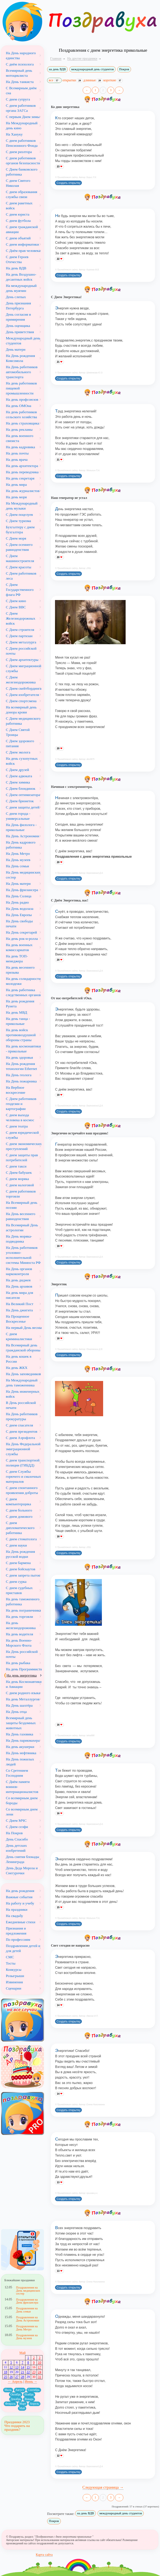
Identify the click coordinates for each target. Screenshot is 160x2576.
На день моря (16, 497)
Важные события (19, 1897)
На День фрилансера (22, 890)
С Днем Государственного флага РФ (20, 589)
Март (22, 2403)
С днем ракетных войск (19, 205)
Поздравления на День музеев (27, 2337)
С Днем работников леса (21, 575)
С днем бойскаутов (20, 1569)
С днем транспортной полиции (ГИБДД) (23, 1462)
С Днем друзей (17, 770)
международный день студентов (92, 69)
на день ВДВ (57, 69)
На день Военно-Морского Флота (19, 1642)
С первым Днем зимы (23, 117)
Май (22, 2353)
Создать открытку (68, 183)
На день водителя (19, 1634)
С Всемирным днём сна (21, 90)
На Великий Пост (19, 1304)
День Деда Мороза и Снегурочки (22, 1870)
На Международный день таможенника (22, 1382)
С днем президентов (21, 1431)
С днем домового (19, 1516)
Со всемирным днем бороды (22, 1800)
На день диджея (18, 1280)
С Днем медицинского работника (23, 721)
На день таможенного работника (23, 1601)
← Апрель (15, 2381)
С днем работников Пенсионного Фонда (22, 143)
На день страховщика (22, 423)
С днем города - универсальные (18, 816)
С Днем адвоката (19, 776)
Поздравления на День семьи (27, 2310)
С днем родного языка (23, 1693)
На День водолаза (19, 908)
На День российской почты (22, 1654)
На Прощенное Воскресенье (17, 1318)
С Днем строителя (20, 630)
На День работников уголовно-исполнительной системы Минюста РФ (23, 1255)
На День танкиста (20, 82)
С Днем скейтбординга (23, 688)
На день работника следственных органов (23, 992)
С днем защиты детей (22, 807)
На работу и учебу (20, 1903)
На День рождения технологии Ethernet (21, 1066)
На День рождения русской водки (20, 1554)
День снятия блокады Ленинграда (22, 1859)
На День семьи (17, 866)
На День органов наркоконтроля (19, 1271)
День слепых (16, 297)
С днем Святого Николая (18, 183)
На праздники (16, 1909)
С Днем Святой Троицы (18, 732)
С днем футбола (18, 220)
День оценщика (18, 326)
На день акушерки (20, 1747)
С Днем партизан (19, 636)
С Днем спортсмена (21, 701)
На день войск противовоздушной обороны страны (21, 1035)
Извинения (14, 1982)
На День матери (18, 883)
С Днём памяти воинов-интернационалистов (22, 1787)
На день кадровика (20, 447)
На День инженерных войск (22, 1393)
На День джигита (19, 1310)
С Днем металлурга (21, 642)
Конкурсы (13, 1969)
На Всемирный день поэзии (21, 1205)
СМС (10, 1957)
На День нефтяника (21, 1753)
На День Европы (19, 915)
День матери (15, 349)
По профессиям (18, 1939)
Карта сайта (44, 2554)
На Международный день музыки (22, 505)
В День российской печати (21, 1405)
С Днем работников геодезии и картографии (21, 1104)
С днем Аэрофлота (20, 1438)
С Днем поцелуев (19, 514)
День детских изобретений (16, 1848)
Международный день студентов (23, 340)
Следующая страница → (103, 2487)
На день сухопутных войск (22, 761)
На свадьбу (14, 1916)
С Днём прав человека (23, 251)
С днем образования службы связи (21, 194)
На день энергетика (21, 1675)
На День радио (17, 902)
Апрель (34, 2403)
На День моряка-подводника (19, 1238)
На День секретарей (21, 932)
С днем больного (19, 1510)
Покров (124, 69)
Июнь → (31, 2381)
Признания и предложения (16, 1930)
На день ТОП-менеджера (17, 958)
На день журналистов (22, 491)
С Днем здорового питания (20, 743)
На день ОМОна (18, 406)
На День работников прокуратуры (22, 1416)
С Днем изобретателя (22, 695)
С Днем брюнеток (20, 801)
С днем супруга (18, 99)
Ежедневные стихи (20, 1922)
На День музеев (18, 860)
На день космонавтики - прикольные (23, 1048)
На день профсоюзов (22, 399)
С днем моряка (17, 1179)
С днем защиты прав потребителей (22, 1157)
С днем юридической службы (22, 1135)
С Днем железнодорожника (21, 679)
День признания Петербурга (18, 305)
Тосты (10, 1963)
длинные (92, 80)
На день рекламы (19, 429)
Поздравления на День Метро (27, 2328)
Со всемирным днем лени (22, 1811)
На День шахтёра (19, 1705)
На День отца (16, 1712)
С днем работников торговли (21, 1193)
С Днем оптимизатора (23, 795)
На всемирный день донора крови (21, 709)
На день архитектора (22, 466)
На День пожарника (21, 1081)
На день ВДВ (16, 268)
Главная (55, 58)
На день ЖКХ (17, 1368)
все (54, 80)
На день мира (16, 484)
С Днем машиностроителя (20, 558)
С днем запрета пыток (23, 1575)
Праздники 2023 (17, 2422)
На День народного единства (21, 55)
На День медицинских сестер (23, 874)
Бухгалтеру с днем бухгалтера (20, 529)
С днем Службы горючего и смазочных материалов (23, 1476)
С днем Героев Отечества (17, 259)
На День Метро (18, 853)
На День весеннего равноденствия (20, 1216)
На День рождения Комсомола (20, 358)
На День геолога (18, 1075)
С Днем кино (16, 601)
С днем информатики (22, 244)
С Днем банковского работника (22, 171)
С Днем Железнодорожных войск (20, 618)
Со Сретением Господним (17, 1773)
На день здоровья (19, 1057)
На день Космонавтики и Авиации (24, 1684)
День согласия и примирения (18, 316)
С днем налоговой (20, 1185)
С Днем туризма (18, 521)
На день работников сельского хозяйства (21, 414)
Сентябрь (34, 2389)
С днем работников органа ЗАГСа (21, 108)
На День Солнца (18, 896)
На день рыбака (18, 1663)
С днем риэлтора (19, 152)
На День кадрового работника (20, 844)
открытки (72, 80)
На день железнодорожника (21, 1625)
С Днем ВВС (16, 607)
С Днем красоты (18, 567)
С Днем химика (18, 782)
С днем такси (16, 1166)
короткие (113, 80)
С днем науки (16, 1545)
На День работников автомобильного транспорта (22, 372)
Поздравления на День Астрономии (27, 2319)
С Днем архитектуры (22, 660)
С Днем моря (16, 538)
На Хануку (14, 134)
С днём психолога (20, 64)
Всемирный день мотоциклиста (19, 73)
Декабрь (16, 2399)
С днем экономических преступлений (24, 1146)
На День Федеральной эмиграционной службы (23, 1449)
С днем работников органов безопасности (23, 160)
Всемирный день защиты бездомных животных (21, 1723)
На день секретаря (20, 478)
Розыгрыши (15, 1976)
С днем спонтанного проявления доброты (22, 1490)
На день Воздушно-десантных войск (21, 276)
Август (19, 2389)
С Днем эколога (18, 752)
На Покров (14, 1833)
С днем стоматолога (21, 1539)
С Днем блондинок (20, 788)
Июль (8, 2389)
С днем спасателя (19, 1425)
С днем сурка (16, 1581)
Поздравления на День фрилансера (27, 2301)
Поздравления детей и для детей (23, 1948)
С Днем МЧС (16, 1820)
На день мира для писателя (19, 1295)
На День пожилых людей (20, 1761)
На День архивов (19, 1286)
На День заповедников (23, 1374)
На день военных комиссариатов (19, 947)
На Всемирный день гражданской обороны (23, 1347)
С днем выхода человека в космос (20, 1117)
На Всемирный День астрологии (22, 1227)
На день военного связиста (19, 438)
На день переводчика (22, 472)
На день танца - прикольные (18, 1021)
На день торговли (19, 1616)
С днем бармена (18, 1563)
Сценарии (13, 1988)
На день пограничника (23, 1610)
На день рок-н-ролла (22, 938)
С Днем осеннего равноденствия (19, 547)
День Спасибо (17, 1839)
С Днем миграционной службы (23, 668)
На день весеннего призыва (20, 969)
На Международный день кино (22, 125)
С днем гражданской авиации (22, 229)
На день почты (17, 453)
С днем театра (17, 1126)
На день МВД (16, 1012)
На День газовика (19, 1734)
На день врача (17, 459)
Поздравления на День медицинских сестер (28, 2290)
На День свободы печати (19, 923)
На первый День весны (24, 1328)
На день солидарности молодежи (23, 981)
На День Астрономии (22, 836)
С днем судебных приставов (19, 1590)
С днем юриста (17, 214)
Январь (29, 2399)
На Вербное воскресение (15, 1090)
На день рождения (20, 1891)
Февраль (10, 2403)
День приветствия (20, 332)
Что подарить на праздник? (17, 2428)
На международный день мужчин (21, 288)
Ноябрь (29, 2394)
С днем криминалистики (19, 1336)
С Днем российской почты (21, 650)
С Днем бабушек (19, 1172)
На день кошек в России (18, 1358)
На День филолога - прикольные (21, 827)
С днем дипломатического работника (20, 1528)
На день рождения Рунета (20, 1003)
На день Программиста (24, 1669)
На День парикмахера (23, 1740)
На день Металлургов (23, 1699)
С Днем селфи (17, 1827)
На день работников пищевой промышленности (21, 388)
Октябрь (15, 2394)
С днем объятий (18, 238)
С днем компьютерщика (18, 1501)
